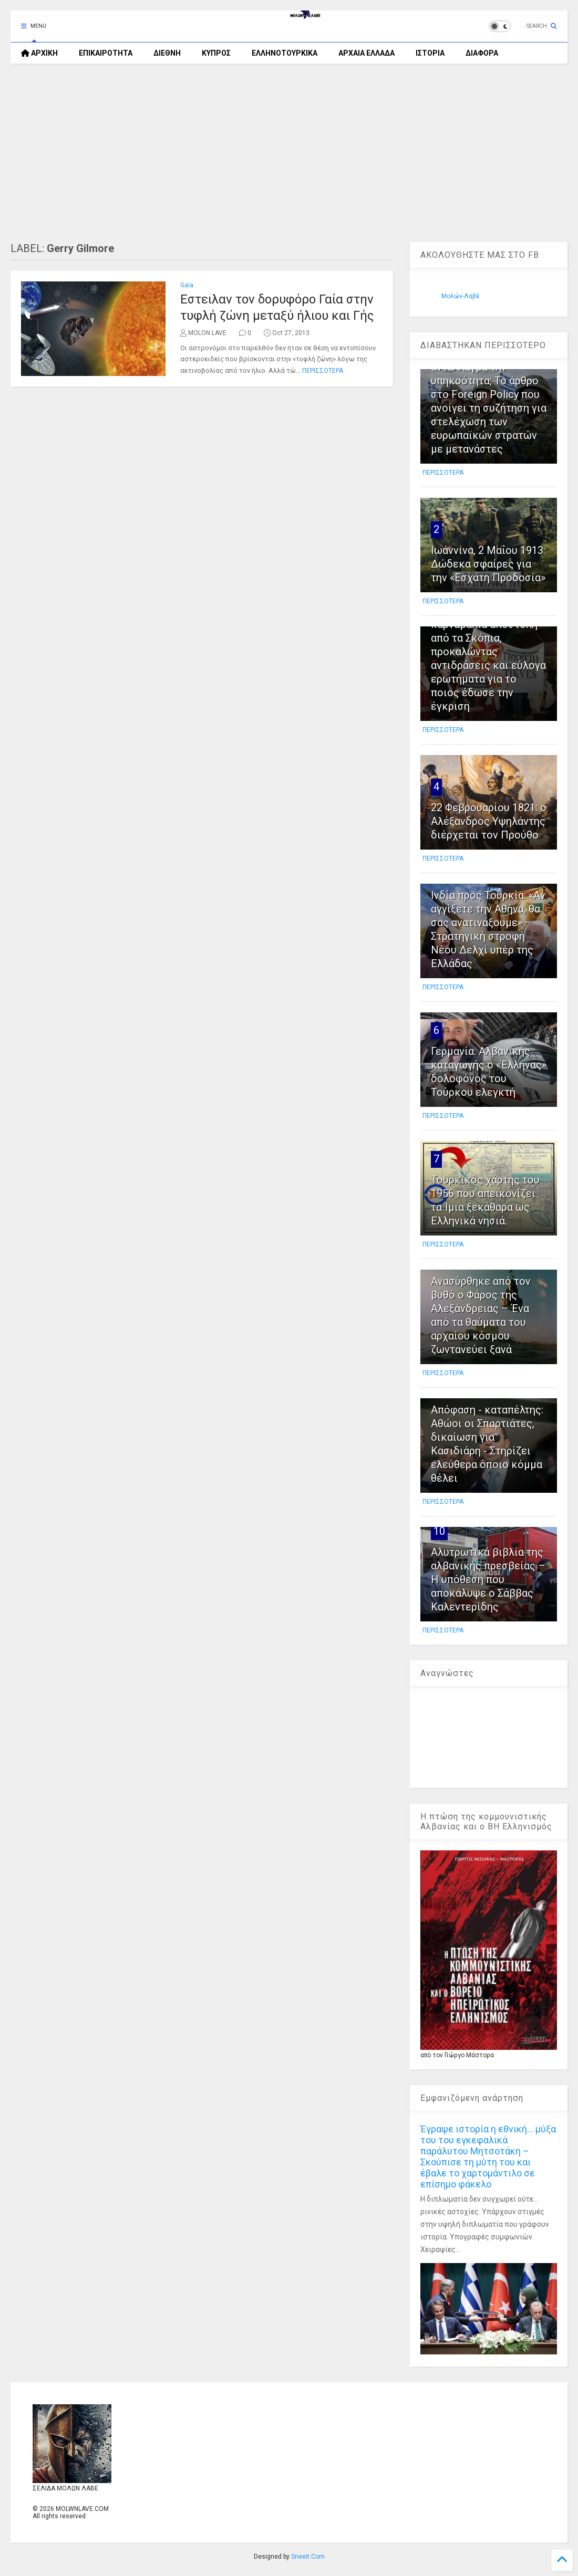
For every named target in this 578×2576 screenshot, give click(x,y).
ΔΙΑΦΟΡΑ (482, 53)
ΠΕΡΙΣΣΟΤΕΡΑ (322, 370)
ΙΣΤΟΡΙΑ (430, 53)
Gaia (186, 285)
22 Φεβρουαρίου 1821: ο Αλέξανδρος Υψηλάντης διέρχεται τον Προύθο (488, 821)
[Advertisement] (289, 152)
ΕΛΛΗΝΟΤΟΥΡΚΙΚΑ (284, 53)
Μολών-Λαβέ (460, 296)
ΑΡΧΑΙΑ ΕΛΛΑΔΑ (366, 53)
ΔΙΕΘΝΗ (167, 53)
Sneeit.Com (308, 2556)
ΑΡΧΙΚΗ (39, 53)
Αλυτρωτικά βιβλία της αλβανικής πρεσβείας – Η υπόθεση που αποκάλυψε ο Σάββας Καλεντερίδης (488, 1579)
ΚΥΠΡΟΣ (216, 53)
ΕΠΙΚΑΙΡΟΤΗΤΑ (105, 53)
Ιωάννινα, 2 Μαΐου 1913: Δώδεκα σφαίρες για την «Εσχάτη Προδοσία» (488, 564)
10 (439, 1531)
